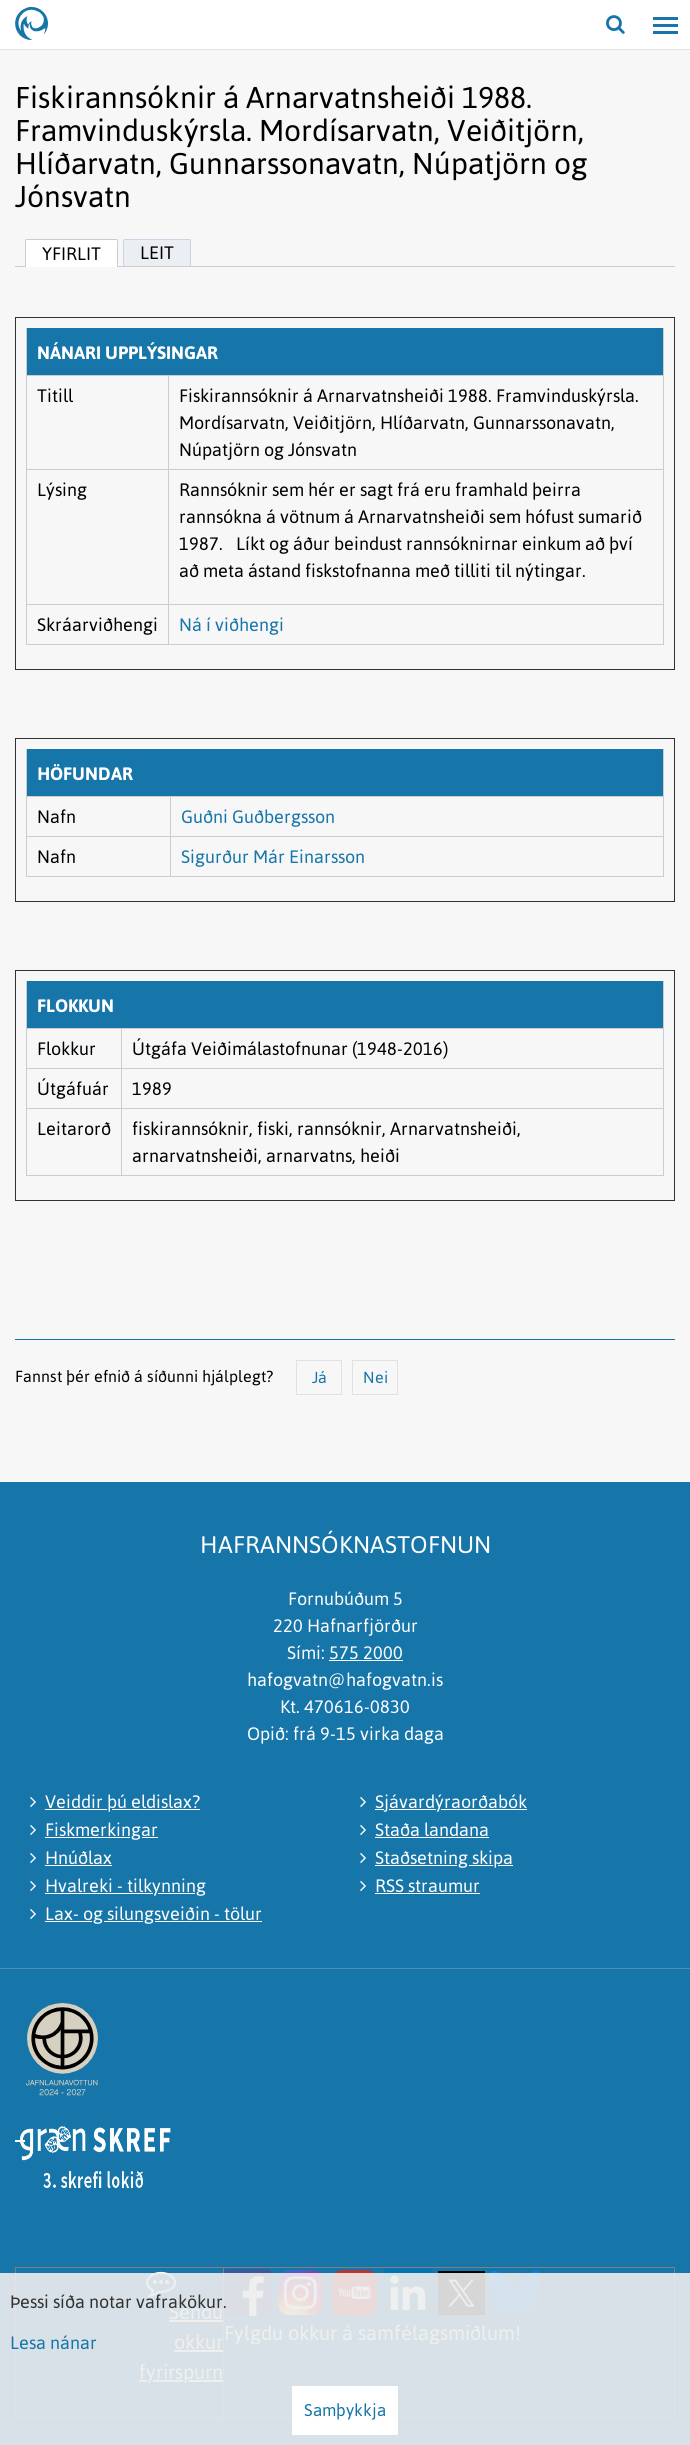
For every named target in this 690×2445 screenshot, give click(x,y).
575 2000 (366, 1652)
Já (319, 1377)
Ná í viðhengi (231, 624)
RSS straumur (427, 1885)
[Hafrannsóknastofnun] (40, 25)
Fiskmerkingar (101, 1829)
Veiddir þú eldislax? (122, 1801)
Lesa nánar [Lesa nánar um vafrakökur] (53, 2342)
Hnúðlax (78, 1857)
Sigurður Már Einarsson (273, 856)
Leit (157, 252)
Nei (375, 1377)
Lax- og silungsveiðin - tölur (153, 1913)
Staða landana (432, 1829)
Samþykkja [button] (345, 2410)
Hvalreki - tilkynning (125, 1885)
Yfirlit (71, 253)
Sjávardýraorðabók (451, 1801)
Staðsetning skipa (444, 1857)
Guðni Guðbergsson (258, 816)
